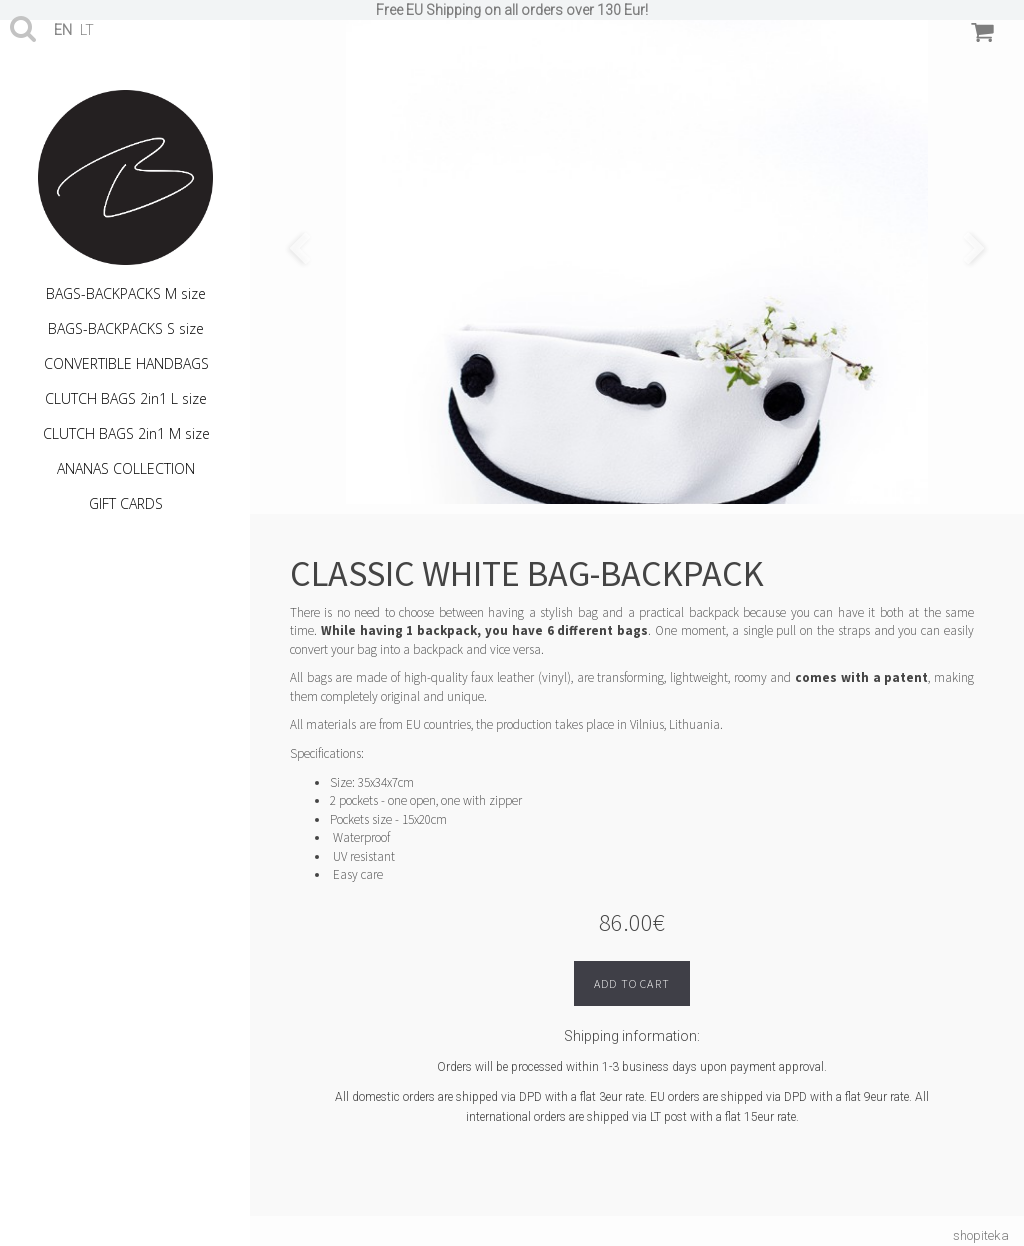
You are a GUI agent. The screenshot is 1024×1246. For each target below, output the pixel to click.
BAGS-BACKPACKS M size (126, 293)
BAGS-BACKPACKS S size (126, 328)
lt (87, 30)
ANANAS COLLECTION (126, 468)
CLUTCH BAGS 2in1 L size (126, 398)
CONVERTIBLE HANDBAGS (126, 363)
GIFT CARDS (126, 503)
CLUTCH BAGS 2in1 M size (126, 433)
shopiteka (981, 1235)
